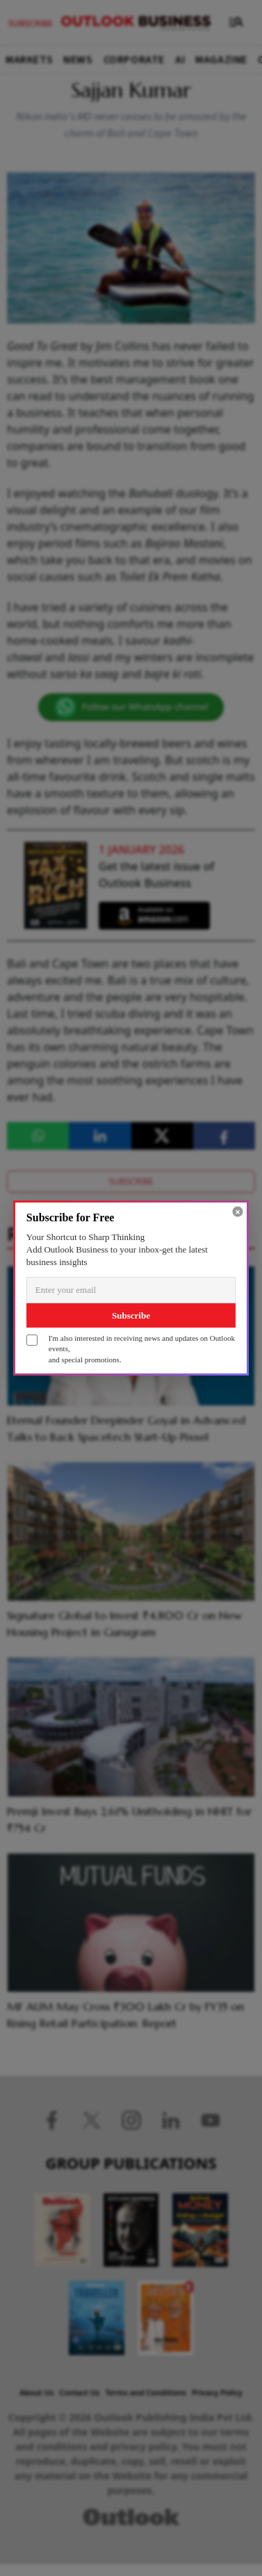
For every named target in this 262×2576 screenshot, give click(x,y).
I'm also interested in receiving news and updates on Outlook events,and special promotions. (142, 1349)
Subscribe (131, 1315)
